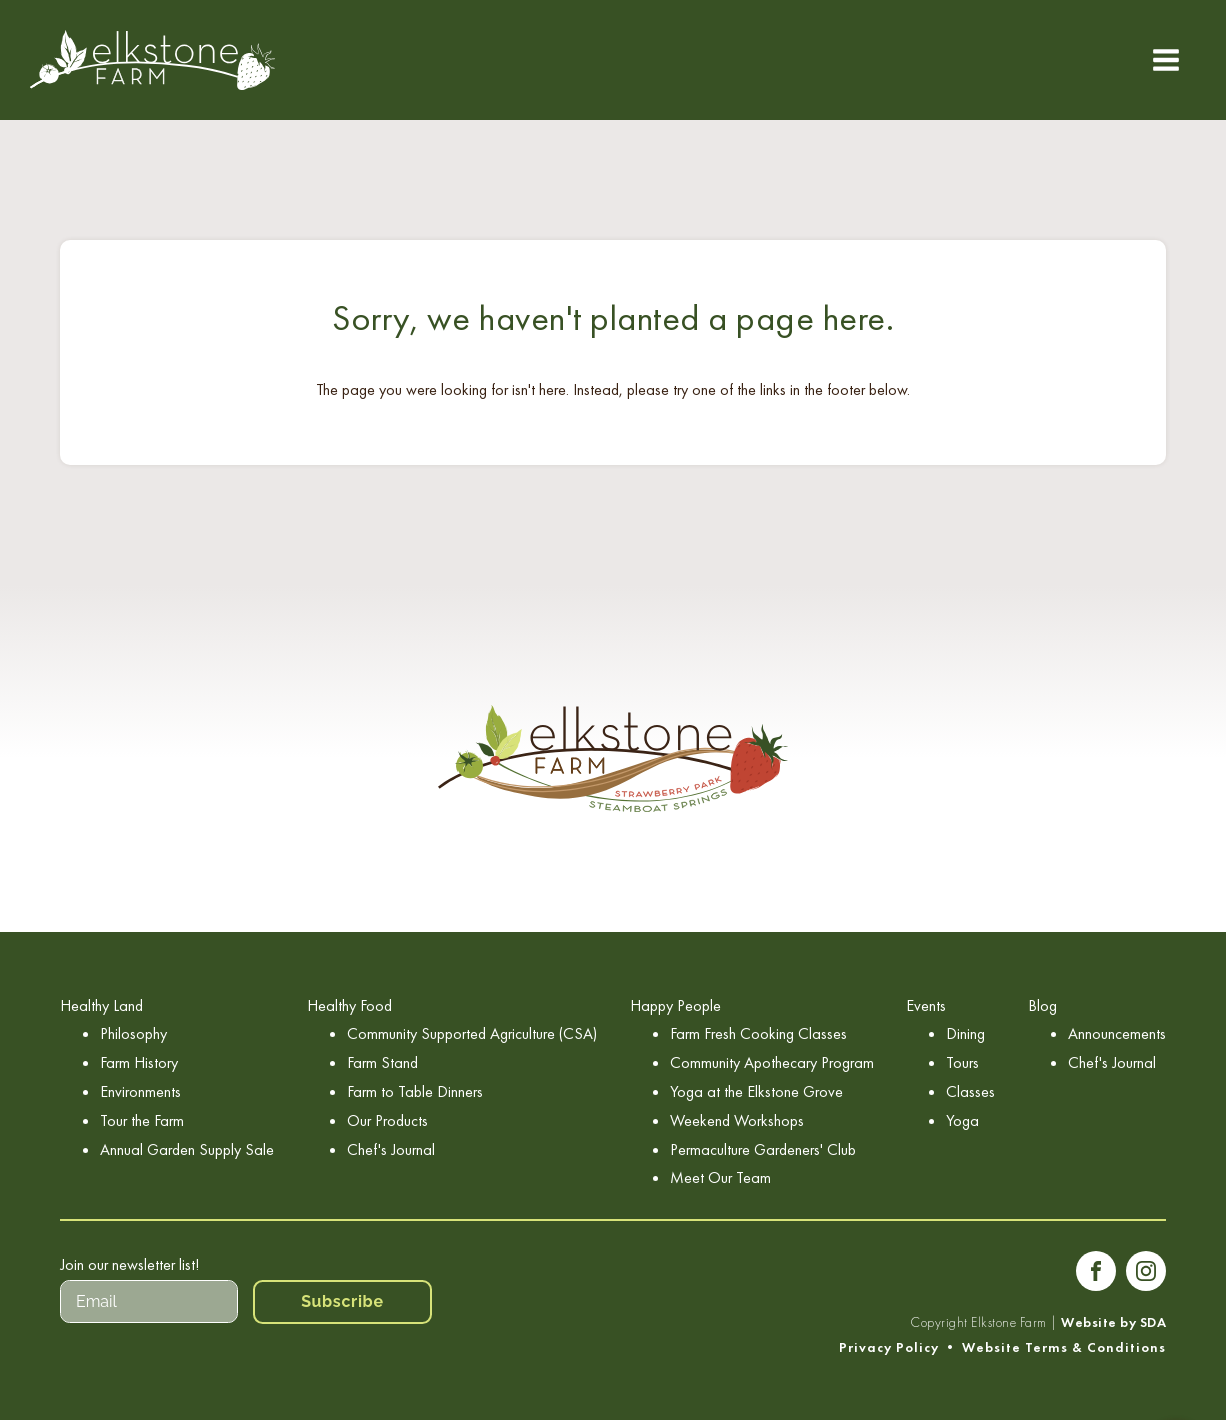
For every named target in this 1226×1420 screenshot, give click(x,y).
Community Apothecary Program (772, 1062)
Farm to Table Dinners (415, 1091)
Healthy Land (101, 1005)
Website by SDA (1113, 1322)
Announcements (1117, 1033)
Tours (962, 1062)
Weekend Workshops (737, 1120)
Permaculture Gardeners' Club (763, 1149)
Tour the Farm (142, 1120)
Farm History (139, 1062)
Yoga (962, 1120)
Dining (965, 1033)
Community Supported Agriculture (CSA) (472, 1033)
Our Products (387, 1120)
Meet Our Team (720, 1177)
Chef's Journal (391, 1149)
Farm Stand (382, 1062)
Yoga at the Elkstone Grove (756, 1091)
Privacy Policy (889, 1347)
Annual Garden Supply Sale (187, 1149)
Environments (140, 1091)
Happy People (675, 1005)
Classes (970, 1091)
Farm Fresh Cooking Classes (758, 1033)
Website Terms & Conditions (1064, 1347)
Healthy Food (349, 1005)
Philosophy (133, 1033)
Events (926, 1005)
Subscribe (342, 1301)
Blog (1042, 1005)
